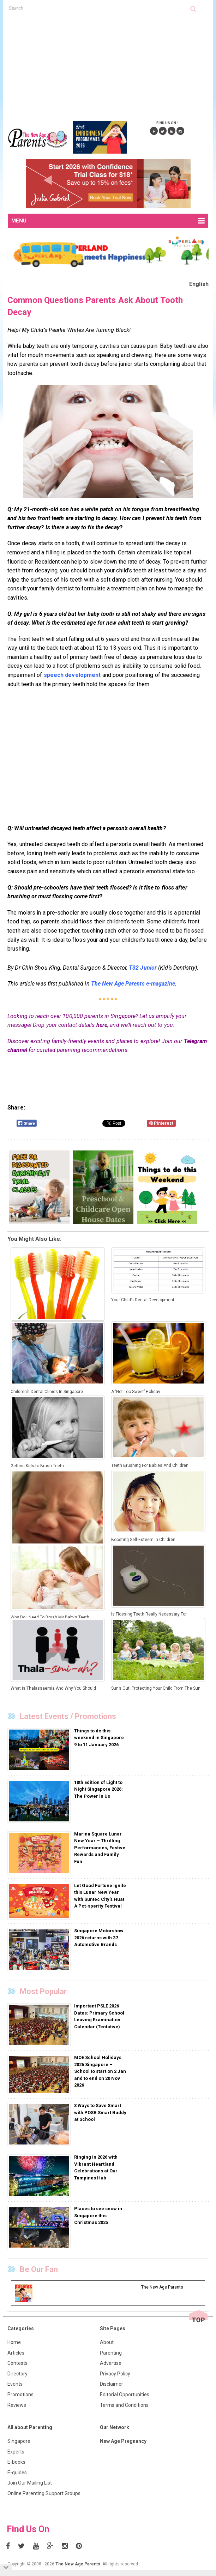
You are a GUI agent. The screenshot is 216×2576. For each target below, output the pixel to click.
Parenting (111, 2353)
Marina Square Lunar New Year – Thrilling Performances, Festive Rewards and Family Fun (99, 1847)
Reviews (16, 2405)
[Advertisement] (112, 65)
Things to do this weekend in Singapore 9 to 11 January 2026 (99, 1737)
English (199, 284)
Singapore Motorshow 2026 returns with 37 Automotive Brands (99, 1937)
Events (15, 2384)
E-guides (17, 2472)
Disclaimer (111, 2384)
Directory (17, 2373)
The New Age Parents (77, 2564)
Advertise (110, 2363)
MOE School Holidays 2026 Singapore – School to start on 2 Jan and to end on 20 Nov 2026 (100, 2071)
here (101, 1025)
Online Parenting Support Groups (43, 2493)
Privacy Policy (115, 2373)
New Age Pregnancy (123, 2441)
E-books (16, 2462)
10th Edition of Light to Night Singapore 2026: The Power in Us (98, 1789)
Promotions (20, 2394)
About (107, 2342)
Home (14, 2342)
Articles (15, 2353)
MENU (108, 221)
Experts (15, 2452)
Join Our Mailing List (29, 2483)
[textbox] (100, 8)
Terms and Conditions (124, 2405)
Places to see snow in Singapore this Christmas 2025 (98, 2215)
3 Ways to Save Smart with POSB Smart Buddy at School (100, 2112)
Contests (17, 2363)
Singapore (18, 2441)
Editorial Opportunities (124, 2394)
